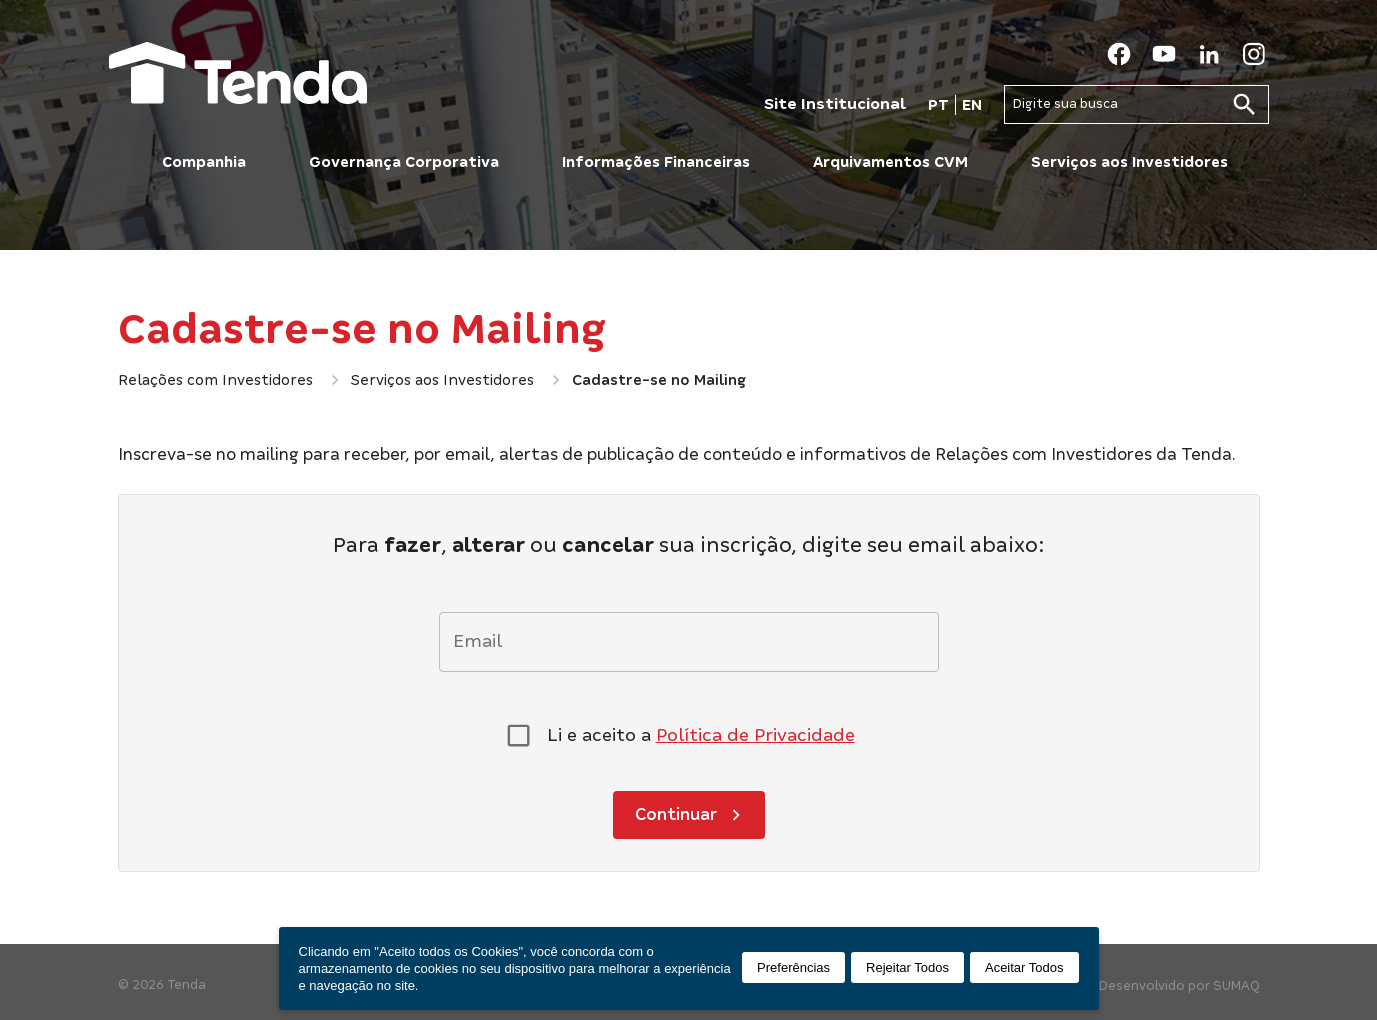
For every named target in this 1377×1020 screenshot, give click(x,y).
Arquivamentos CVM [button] (890, 162)
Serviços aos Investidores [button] (1129, 162)
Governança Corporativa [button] (404, 162)
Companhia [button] (204, 162)
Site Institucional (835, 103)
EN (972, 105)
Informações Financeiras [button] (656, 162)
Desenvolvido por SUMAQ (1179, 985)
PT (938, 105)
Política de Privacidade (755, 735)
